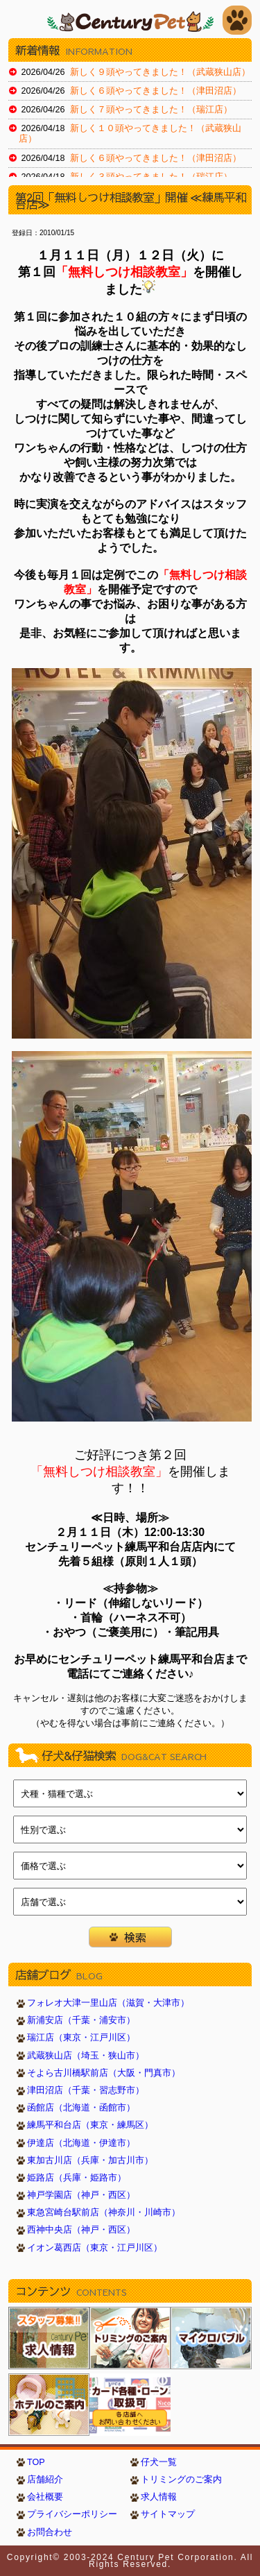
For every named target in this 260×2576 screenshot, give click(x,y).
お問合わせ (49, 2532)
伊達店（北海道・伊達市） (81, 2143)
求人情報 (159, 2497)
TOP (36, 2462)
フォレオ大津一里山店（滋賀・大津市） (108, 2003)
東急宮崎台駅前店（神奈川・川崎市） (103, 2212)
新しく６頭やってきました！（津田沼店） (155, 91)
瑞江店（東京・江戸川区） (81, 2037)
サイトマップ (168, 2514)
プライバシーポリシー (72, 2514)
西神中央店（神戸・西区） (81, 2230)
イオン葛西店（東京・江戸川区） (94, 2248)
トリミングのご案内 (181, 2479)
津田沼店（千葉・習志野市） (85, 2090)
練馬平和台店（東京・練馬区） (90, 2125)
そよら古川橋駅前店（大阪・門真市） (103, 2073)
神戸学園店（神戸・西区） (81, 2195)
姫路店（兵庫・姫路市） (76, 2178)
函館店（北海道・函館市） (81, 2108)
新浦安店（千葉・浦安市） (81, 2020)
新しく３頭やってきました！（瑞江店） (151, 177)
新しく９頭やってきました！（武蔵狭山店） (160, 72)
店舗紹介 (45, 2479)
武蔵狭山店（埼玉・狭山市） (85, 2056)
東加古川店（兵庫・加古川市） (90, 2160)
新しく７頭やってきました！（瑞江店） (151, 109)
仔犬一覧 (159, 2462)
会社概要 (45, 2497)
